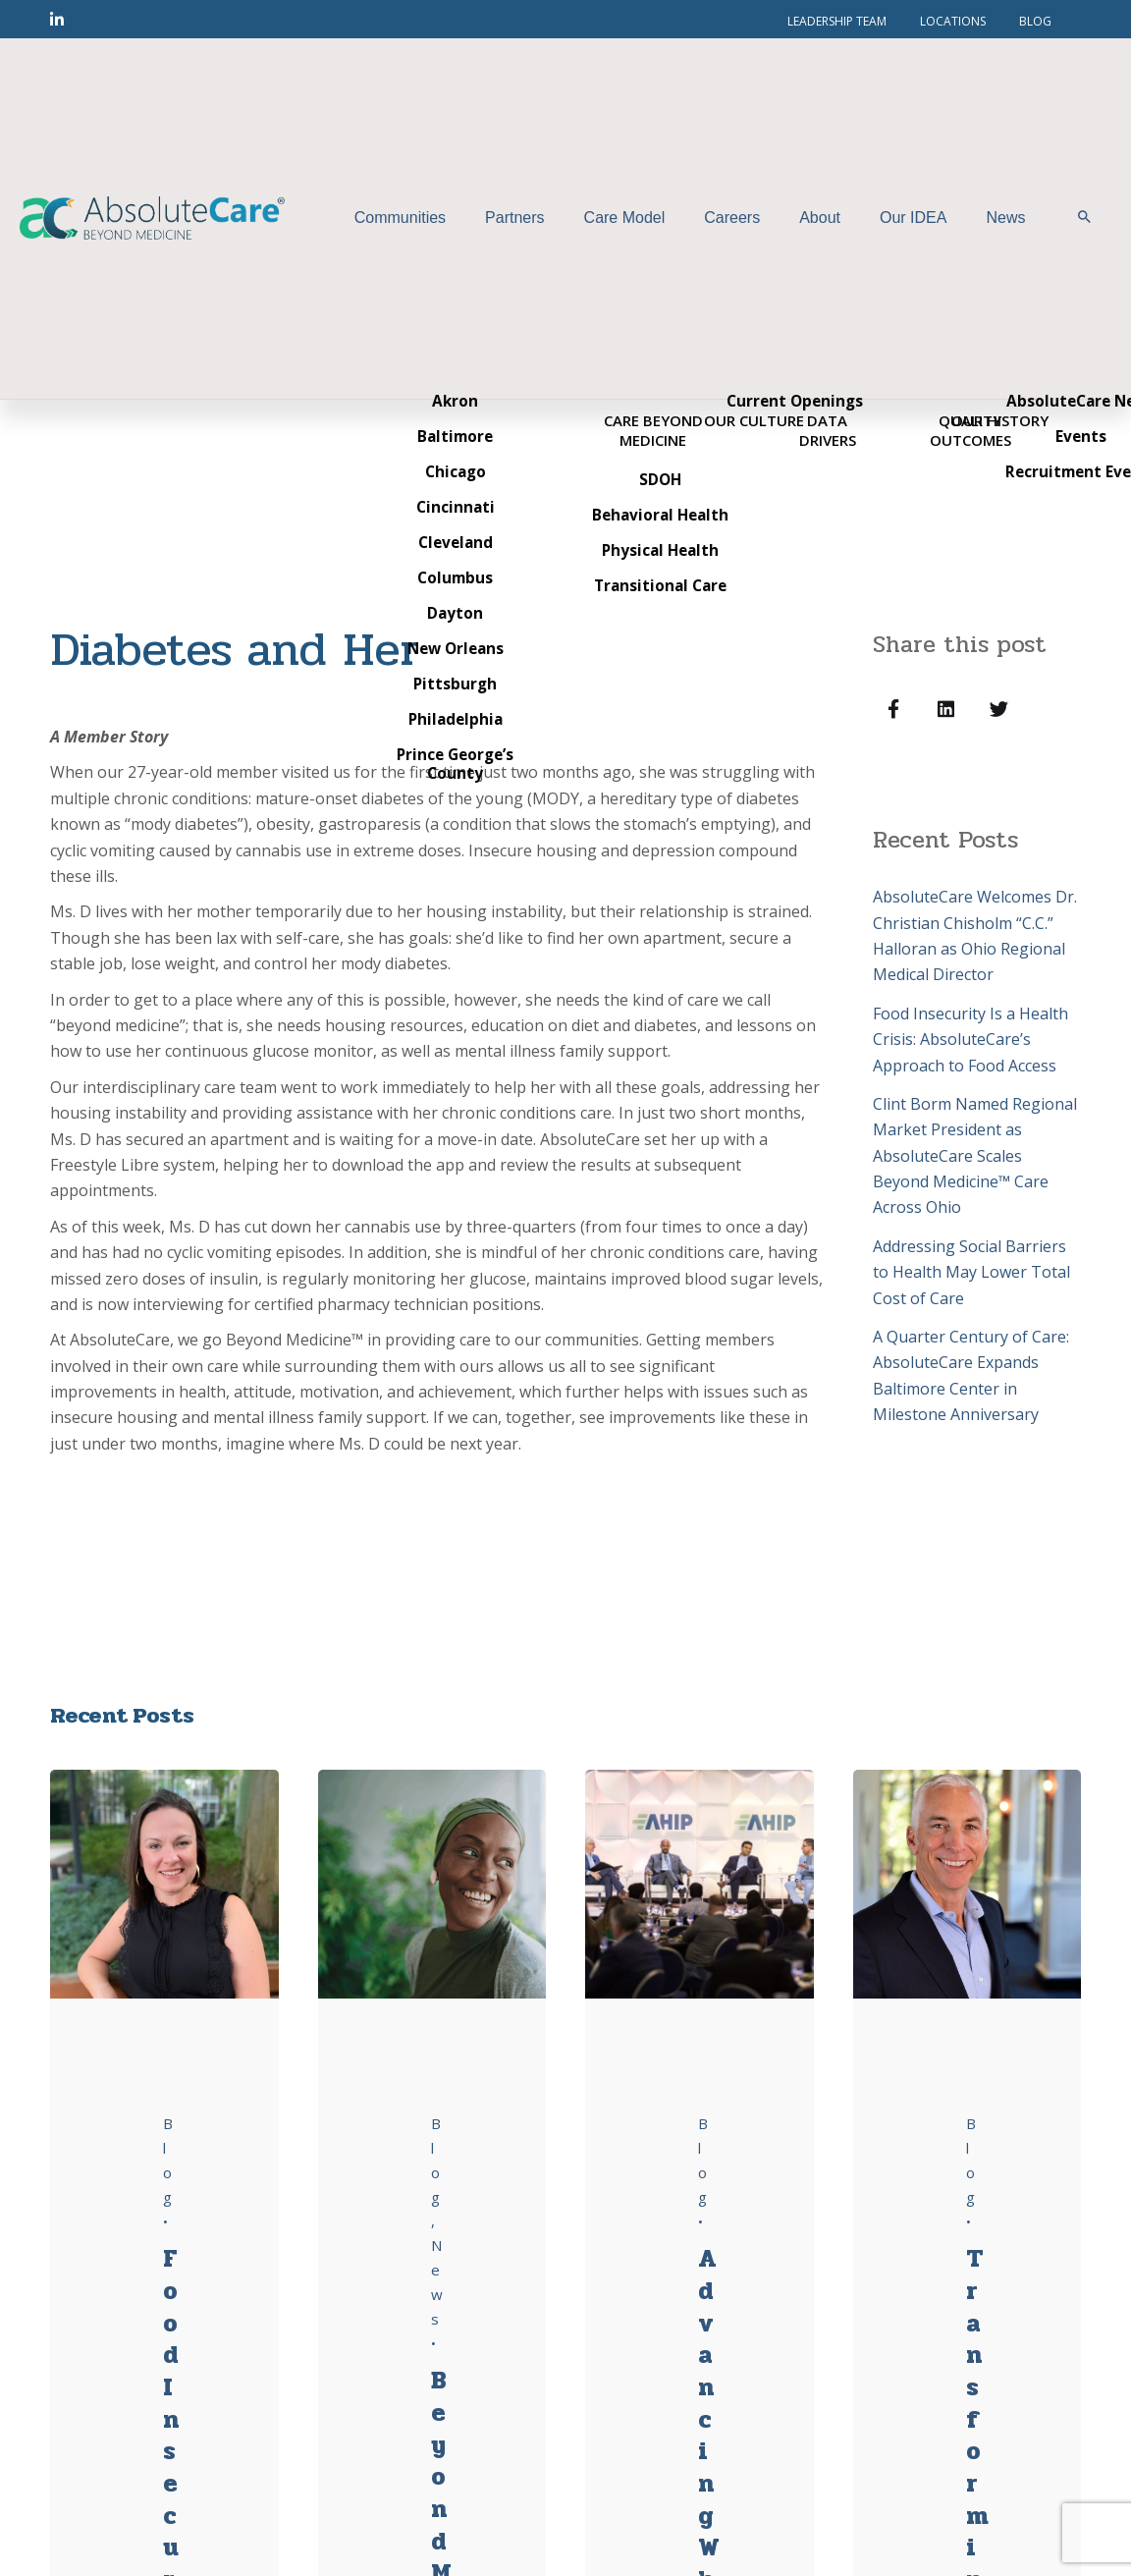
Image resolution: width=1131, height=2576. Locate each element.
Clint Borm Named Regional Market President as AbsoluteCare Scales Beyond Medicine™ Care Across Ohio (975, 1156)
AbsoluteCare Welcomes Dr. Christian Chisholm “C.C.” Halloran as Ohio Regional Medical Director (975, 935)
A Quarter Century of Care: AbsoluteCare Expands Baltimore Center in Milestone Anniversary (971, 1375)
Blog (436, 2159)
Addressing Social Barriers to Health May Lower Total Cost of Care (971, 1272)
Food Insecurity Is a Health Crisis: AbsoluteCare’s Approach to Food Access (970, 1039)
